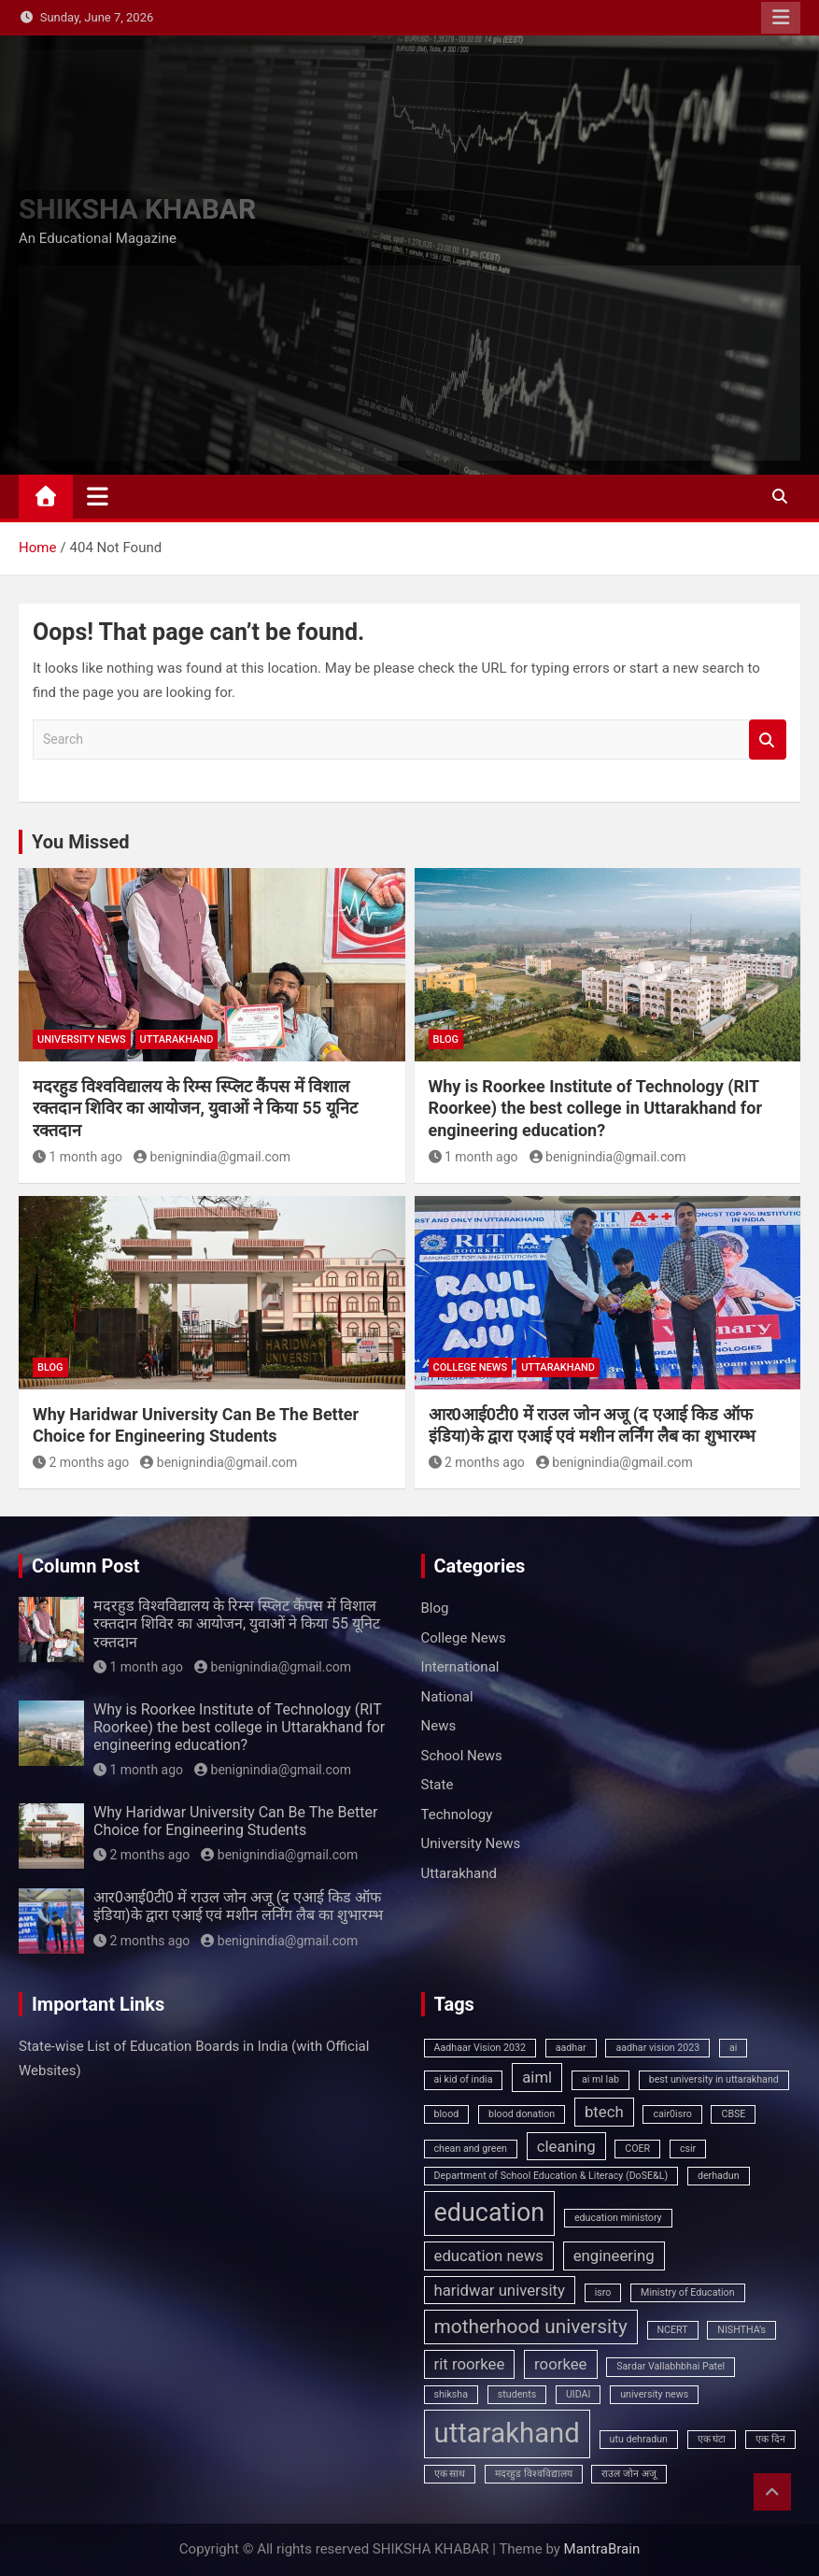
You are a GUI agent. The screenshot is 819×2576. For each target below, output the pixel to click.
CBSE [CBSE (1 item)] (733, 2114)
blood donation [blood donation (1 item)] (521, 2114)
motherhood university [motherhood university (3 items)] (531, 2326)
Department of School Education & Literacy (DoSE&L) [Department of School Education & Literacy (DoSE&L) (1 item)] (551, 2176)
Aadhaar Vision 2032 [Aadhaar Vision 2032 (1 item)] (480, 2048)
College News (470, 1367)
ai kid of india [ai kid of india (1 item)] (463, 2079)
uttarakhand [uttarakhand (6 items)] (507, 2433)
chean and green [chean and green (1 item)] (470, 2148)
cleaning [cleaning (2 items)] (566, 2146)
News (439, 1725)
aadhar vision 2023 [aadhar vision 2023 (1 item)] (657, 2048)
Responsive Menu (780, 18)
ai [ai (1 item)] (733, 2048)
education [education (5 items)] (489, 2212)
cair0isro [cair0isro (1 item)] (672, 2114)
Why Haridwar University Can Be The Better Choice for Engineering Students (235, 1821)
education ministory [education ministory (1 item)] (618, 2218)
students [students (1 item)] (517, 2394)
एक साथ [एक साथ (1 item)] (450, 2474)
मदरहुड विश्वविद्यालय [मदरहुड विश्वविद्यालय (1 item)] (533, 2474)
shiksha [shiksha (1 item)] (451, 2394)
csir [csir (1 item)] (688, 2148)
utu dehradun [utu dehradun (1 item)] (639, 2439)
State (437, 1784)
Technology (457, 1814)
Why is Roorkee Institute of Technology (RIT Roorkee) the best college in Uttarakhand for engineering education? (596, 1108)
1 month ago (77, 1156)
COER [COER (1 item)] (637, 2148)
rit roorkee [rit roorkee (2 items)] (469, 2364)
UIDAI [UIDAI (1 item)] (578, 2394)
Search (767, 739)
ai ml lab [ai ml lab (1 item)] (600, 2079)
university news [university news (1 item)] (654, 2394)
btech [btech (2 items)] (604, 2111)
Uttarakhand (177, 1039)
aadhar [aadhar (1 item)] (571, 2048)
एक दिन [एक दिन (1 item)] (770, 2439)
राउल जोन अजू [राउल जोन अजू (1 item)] (628, 2474)
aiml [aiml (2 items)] (537, 2077)
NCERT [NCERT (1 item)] (672, 2330)
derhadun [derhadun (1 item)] (719, 2176)
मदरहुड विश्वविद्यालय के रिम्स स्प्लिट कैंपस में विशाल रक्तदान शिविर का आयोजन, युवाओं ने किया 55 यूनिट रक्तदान (195, 1108)
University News (81, 1039)
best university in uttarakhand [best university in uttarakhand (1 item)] (714, 2079)
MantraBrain (602, 2548)
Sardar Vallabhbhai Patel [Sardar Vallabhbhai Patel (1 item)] (670, 2366)
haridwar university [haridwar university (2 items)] (499, 2290)
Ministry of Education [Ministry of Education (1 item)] (687, 2292)
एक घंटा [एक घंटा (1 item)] (712, 2439)
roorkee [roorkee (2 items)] (560, 2364)
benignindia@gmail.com (212, 1156)
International (460, 1666)
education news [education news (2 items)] (489, 2255)
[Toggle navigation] (97, 496)
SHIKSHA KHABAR (137, 208)
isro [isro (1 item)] (603, 2292)
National (447, 1696)
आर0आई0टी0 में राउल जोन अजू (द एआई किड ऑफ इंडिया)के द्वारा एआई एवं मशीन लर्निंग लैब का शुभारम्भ (238, 1906)
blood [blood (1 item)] (446, 2114)
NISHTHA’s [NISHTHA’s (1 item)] (741, 2330)
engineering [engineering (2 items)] (614, 2255)
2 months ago (81, 1462)
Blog (446, 1039)
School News (461, 1755)
